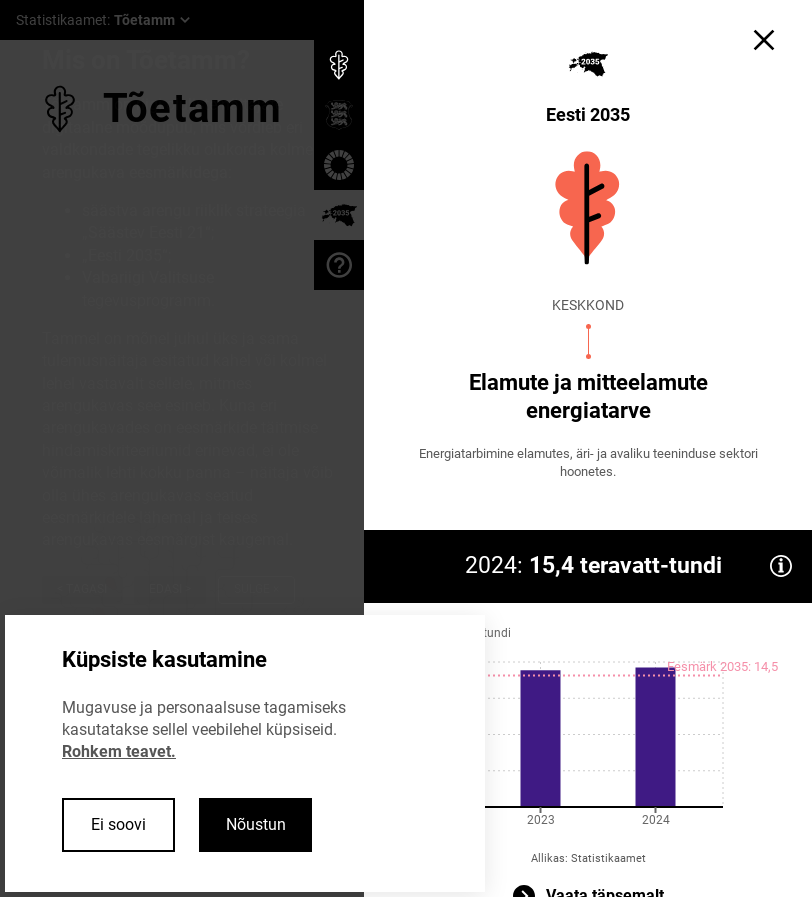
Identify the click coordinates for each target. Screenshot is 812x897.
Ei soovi (118, 824)
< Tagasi (82, 589)
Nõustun (256, 824)
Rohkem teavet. (119, 751)
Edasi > (170, 589)
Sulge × (256, 589)
